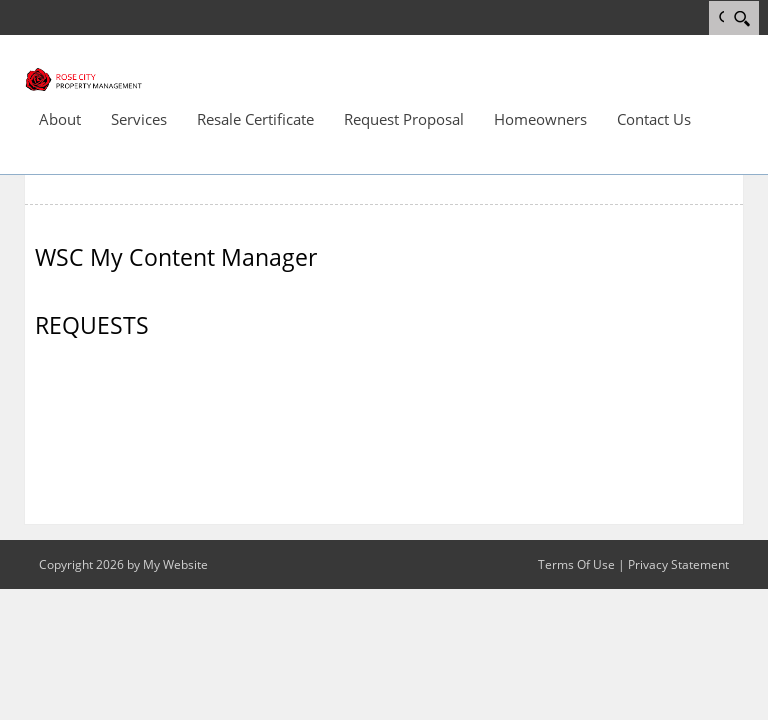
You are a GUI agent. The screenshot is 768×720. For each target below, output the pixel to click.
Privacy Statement (678, 564)
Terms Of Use (576, 564)
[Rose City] (84, 78)
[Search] (741, 18)
